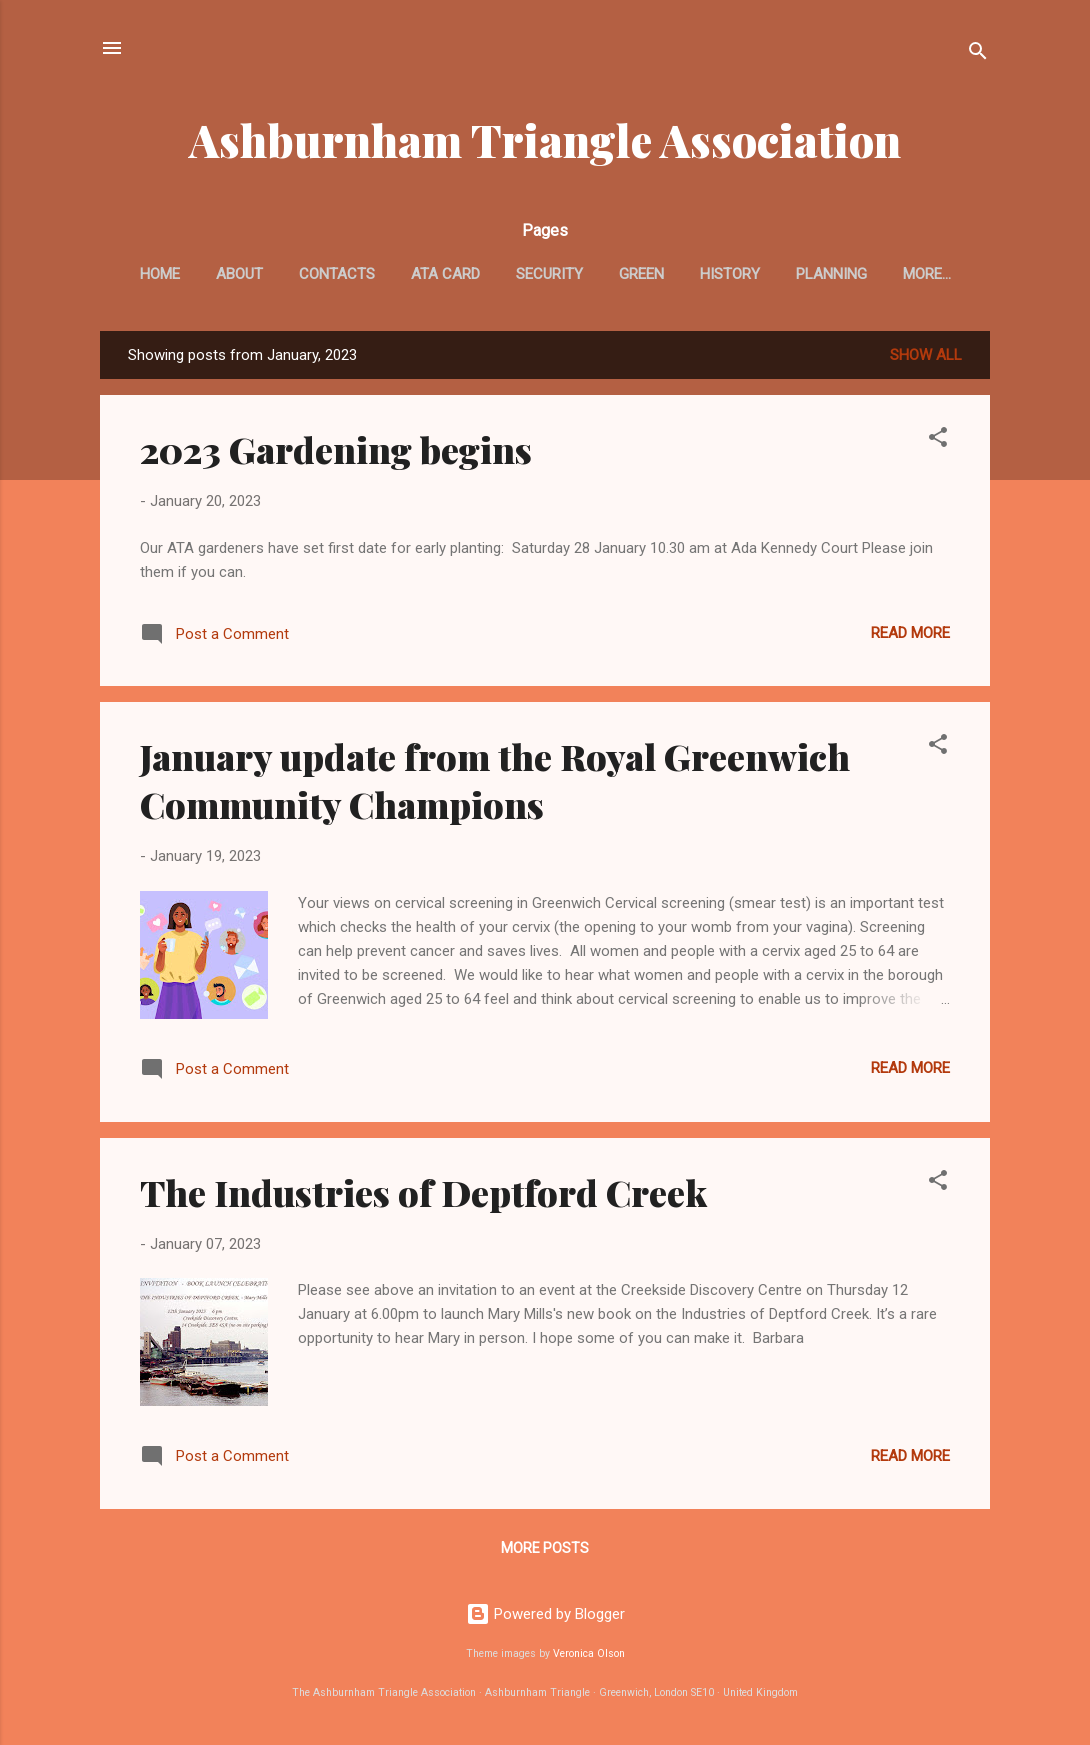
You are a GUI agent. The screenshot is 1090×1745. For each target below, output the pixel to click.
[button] (938, 440)
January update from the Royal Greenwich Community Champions (495, 780)
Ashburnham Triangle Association (545, 139)
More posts (545, 1548)
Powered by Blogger (545, 1614)
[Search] (978, 54)
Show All (926, 355)
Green (641, 274)
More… (927, 274)
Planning (831, 274)
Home (160, 274)
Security (549, 274)
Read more (910, 633)
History (730, 274)
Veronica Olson (589, 1653)
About (239, 274)
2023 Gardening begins (336, 449)
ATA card (445, 274)
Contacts (337, 274)
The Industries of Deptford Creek (423, 1192)
